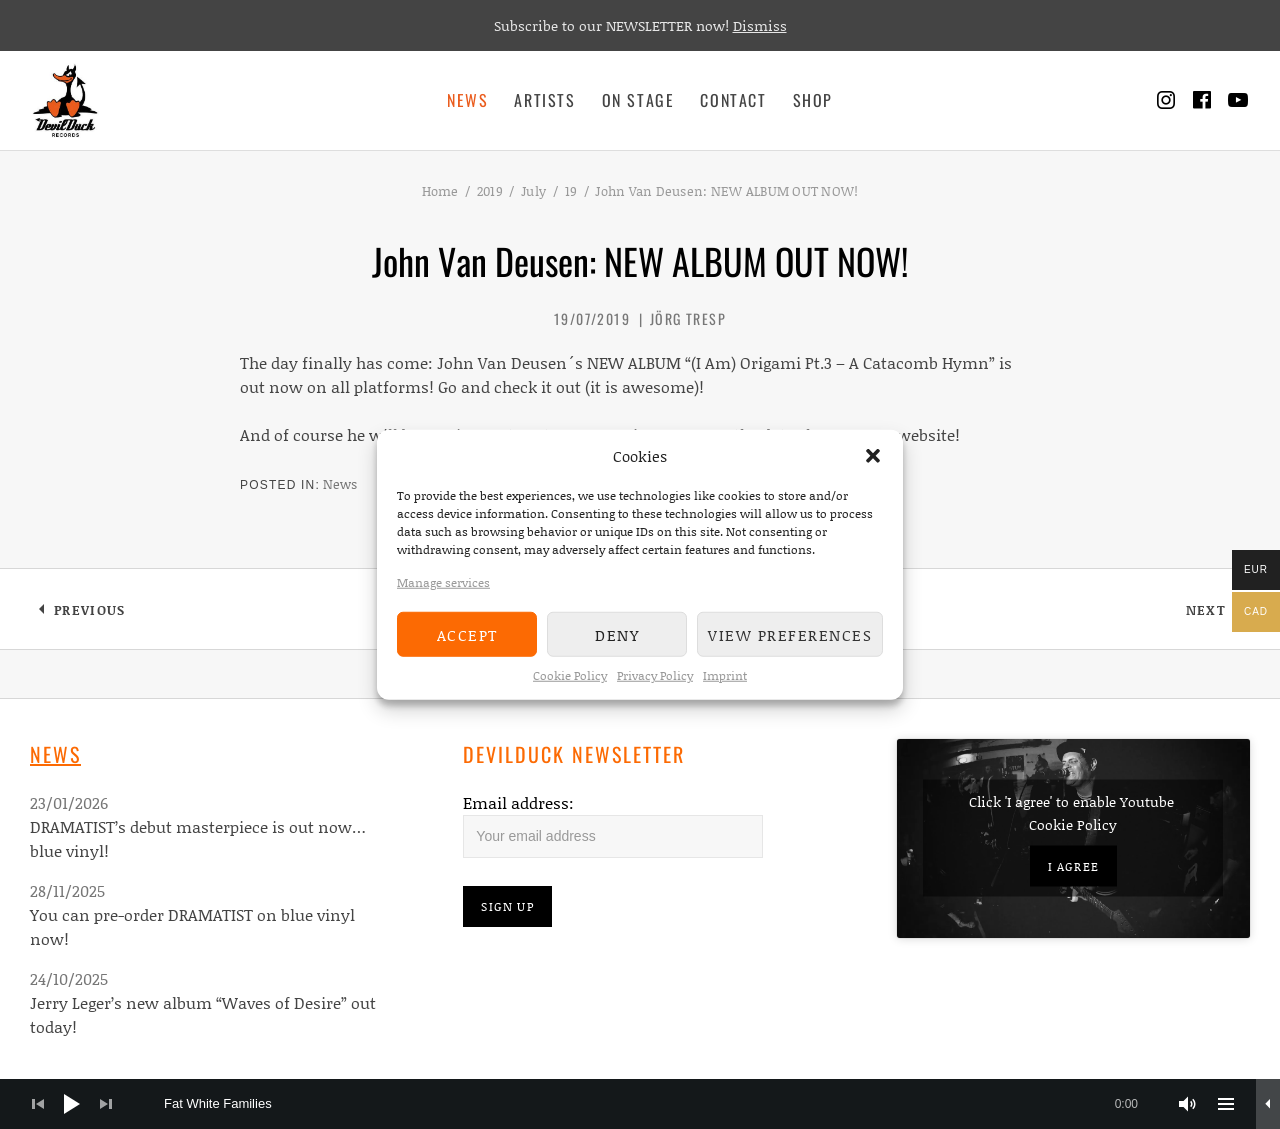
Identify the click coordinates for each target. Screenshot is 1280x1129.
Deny (617, 634)
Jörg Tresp (688, 318)
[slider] (661, 1104)
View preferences (790, 634)
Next (1218, 613)
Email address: (518, 802)
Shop (813, 100)
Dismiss (760, 25)
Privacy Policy (655, 675)
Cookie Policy (570, 675)
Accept (467, 634)
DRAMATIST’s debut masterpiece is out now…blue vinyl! (198, 838)
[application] (640, 1104)
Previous (89, 613)
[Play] (72, 1104)
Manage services (443, 582)
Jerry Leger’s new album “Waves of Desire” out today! (203, 1014)
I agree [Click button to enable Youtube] (1073, 866)
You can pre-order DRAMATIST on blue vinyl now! (192, 926)
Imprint (725, 675)
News (467, 100)
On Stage (638, 100)
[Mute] (1188, 1104)
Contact (733, 100)
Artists (544, 100)
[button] (873, 456)
